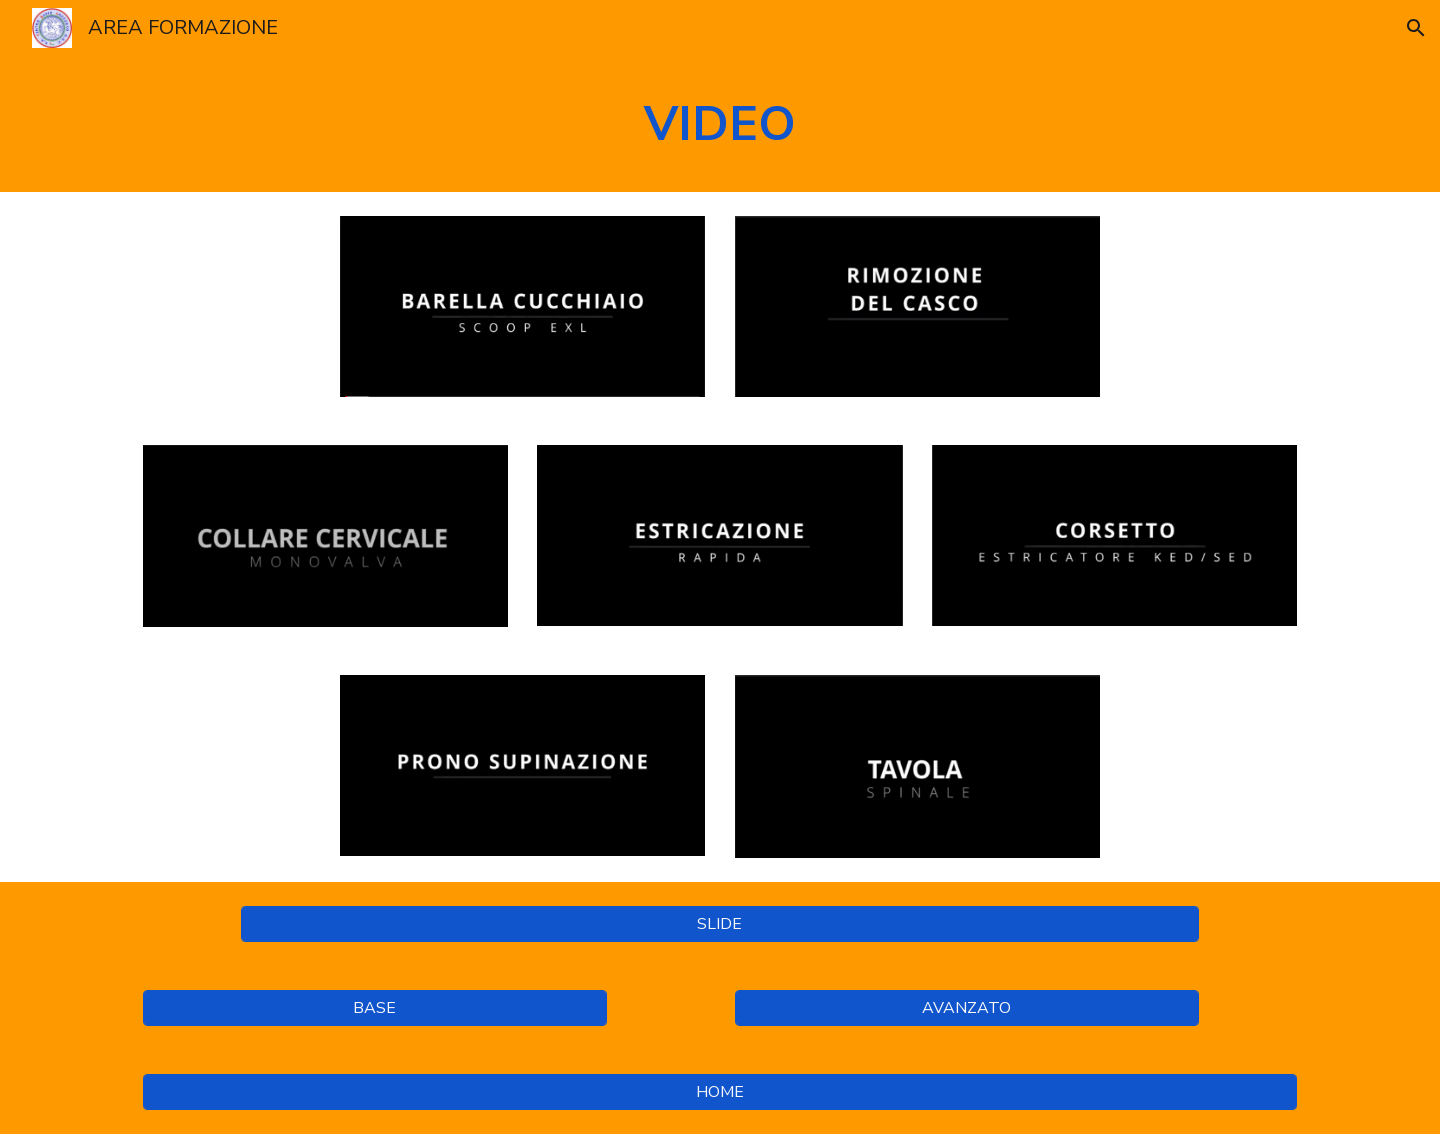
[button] (1416, 28)
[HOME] (720, 1092)
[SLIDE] (719, 924)
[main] (720, 124)
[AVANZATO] (967, 1008)
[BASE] (375, 1008)
